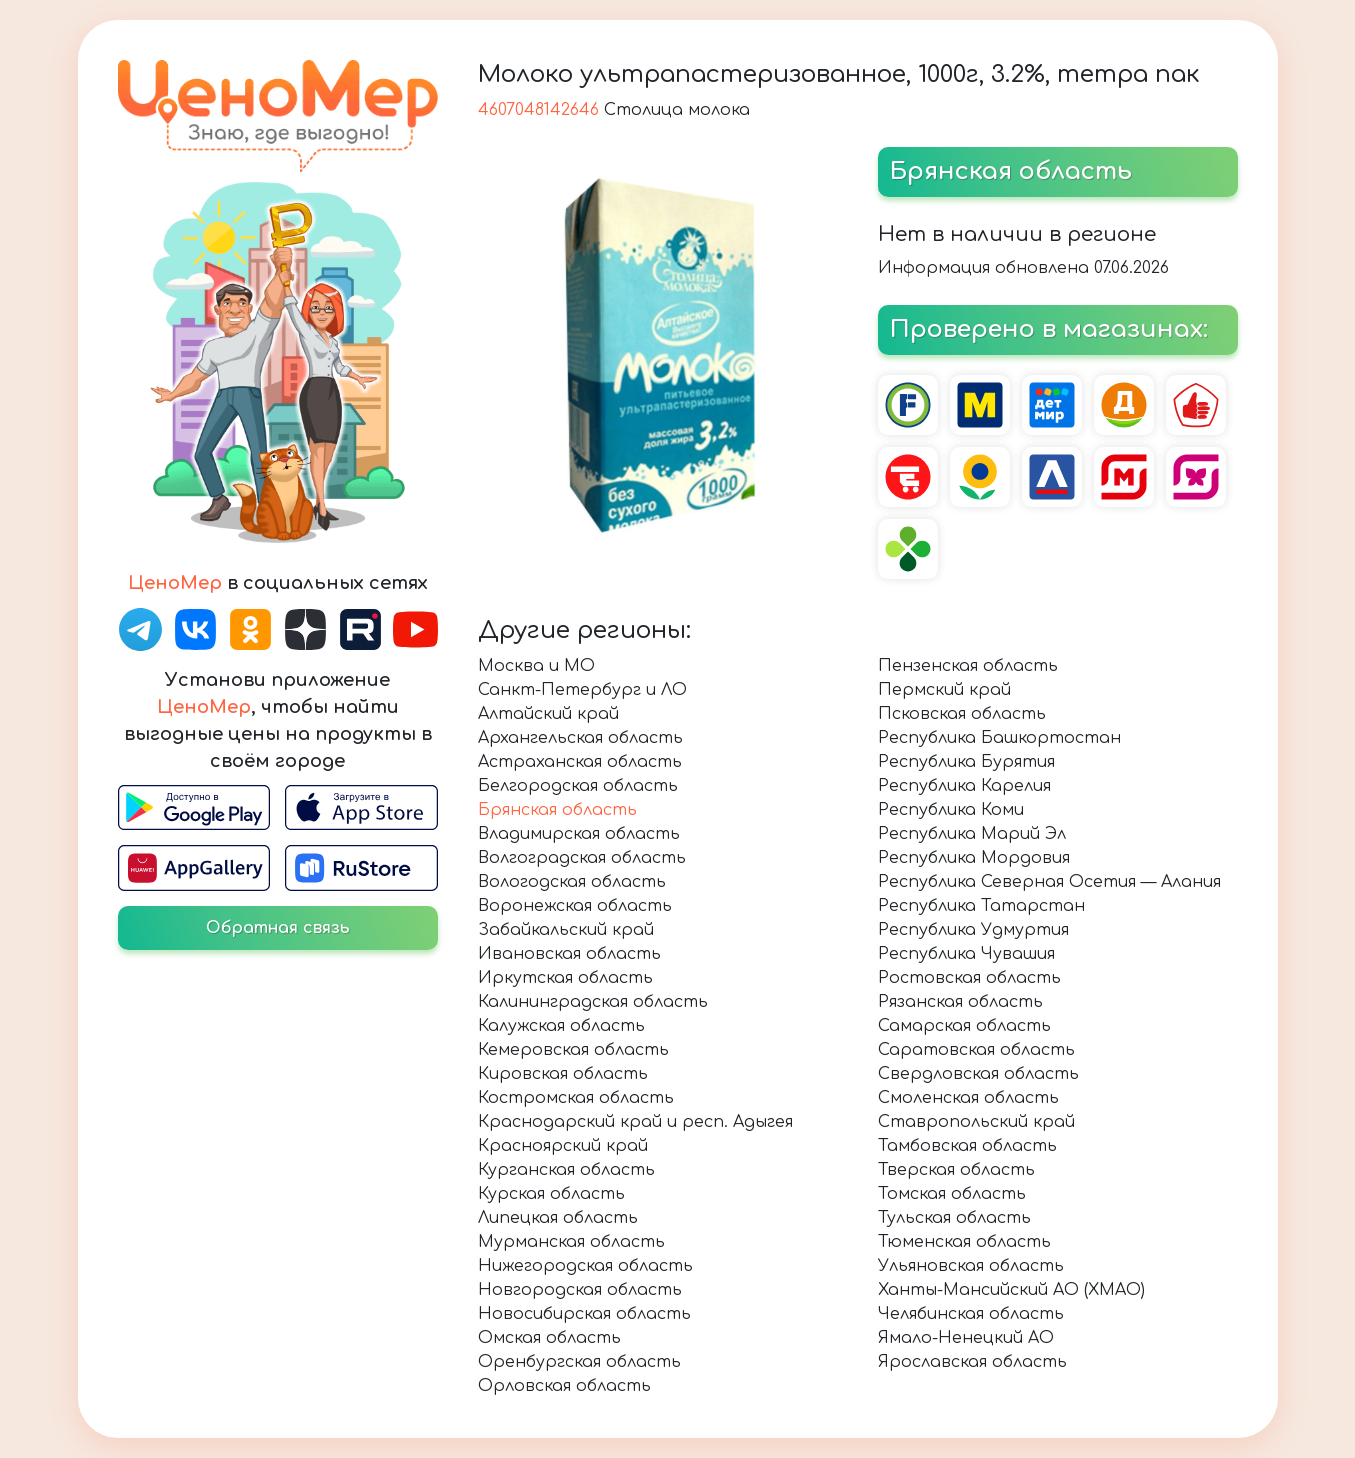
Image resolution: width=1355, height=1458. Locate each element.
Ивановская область (569, 954)
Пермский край (944, 690)
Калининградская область (593, 1002)
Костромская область (576, 1098)
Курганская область (566, 1170)
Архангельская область (580, 738)
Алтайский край (548, 714)
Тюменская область (964, 1242)
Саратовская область (976, 1050)
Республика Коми (951, 810)
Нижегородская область (585, 1266)
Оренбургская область (579, 1362)
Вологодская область (572, 882)
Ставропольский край (976, 1122)
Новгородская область (580, 1290)
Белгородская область (578, 786)
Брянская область (557, 810)
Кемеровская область (573, 1050)
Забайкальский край (566, 930)
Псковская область (962, 714)
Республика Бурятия (966, 762)
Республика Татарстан (981, 906)
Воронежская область (575, 906)
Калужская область (561, 1026)
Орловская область (564, 1386)
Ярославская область (972, 1362)
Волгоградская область (582, 858)
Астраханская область (580, 762)
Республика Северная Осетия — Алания (1049, 882)
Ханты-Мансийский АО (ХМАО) (1011, 1290)
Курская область (551, 1194)
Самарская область (964, 1026)
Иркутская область (565, 978)
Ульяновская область (971, 1266)
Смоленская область (968, 1098)
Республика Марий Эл (972, 834)
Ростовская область (969, 978)
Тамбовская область (967, 1146)
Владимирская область (579, 834)
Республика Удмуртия (973, 930)
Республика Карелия (964, 786)
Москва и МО (536, 666)
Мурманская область (571, 1242)
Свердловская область (978, 1074)
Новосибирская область (584, 1314)
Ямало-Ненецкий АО (966, 1338)
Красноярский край (563, 1146)
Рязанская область (960, 1002)
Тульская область (954, 1218)
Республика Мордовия (974, 858)
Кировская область (563, 1074)
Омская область (549, 1338)
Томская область (952, 1194)
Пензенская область (968, 666)
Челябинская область (971, 1314)
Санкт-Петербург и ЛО (582, 690)
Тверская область (956, 1170)
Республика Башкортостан (999, 738)
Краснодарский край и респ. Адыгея (635, 1122)
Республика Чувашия (966, 954)
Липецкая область (558, 1218)
